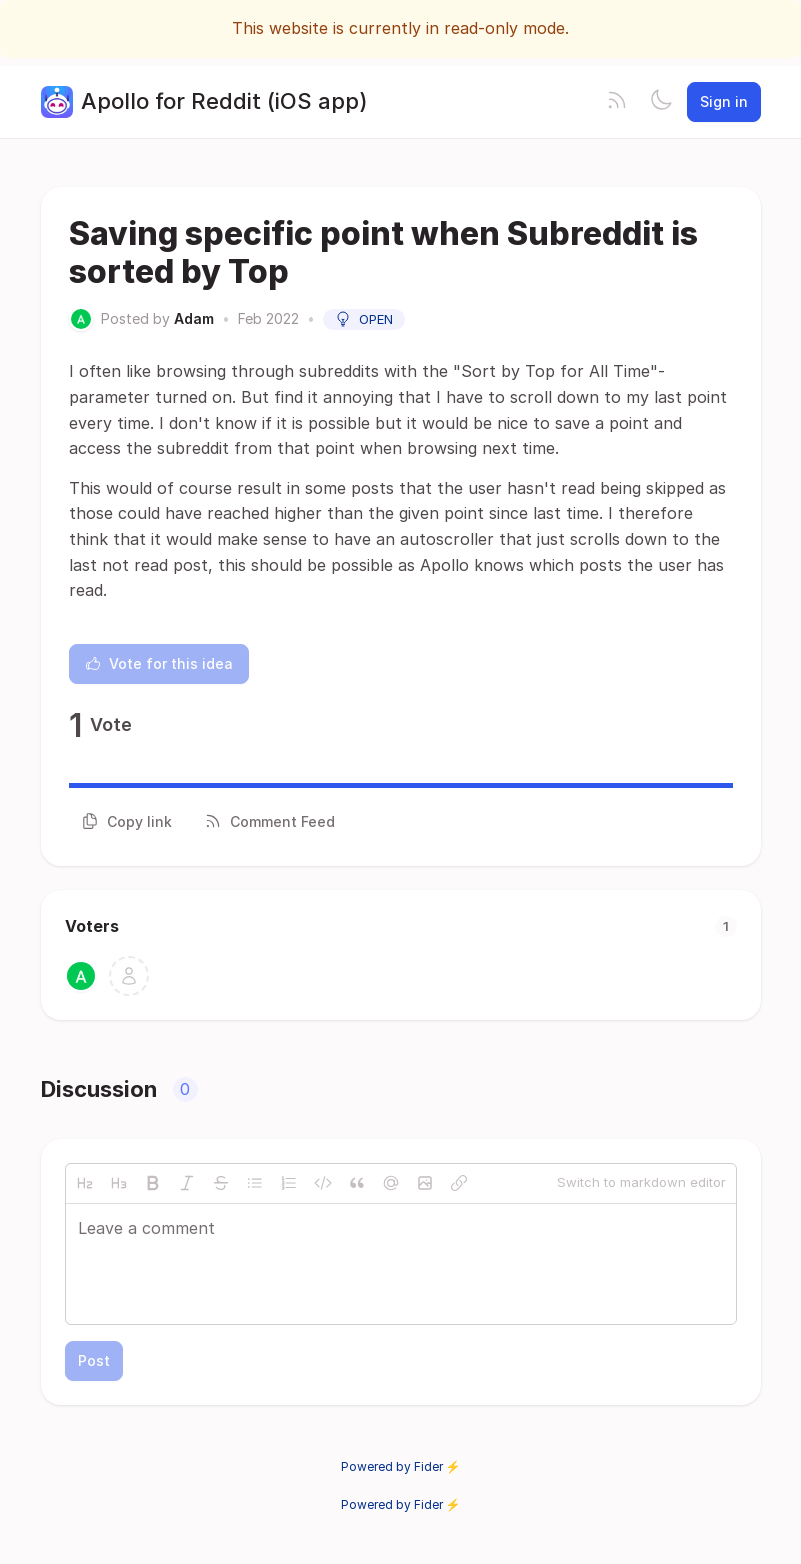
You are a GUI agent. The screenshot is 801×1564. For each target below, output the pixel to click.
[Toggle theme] (661, 102)
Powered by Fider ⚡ (401, 1466)
